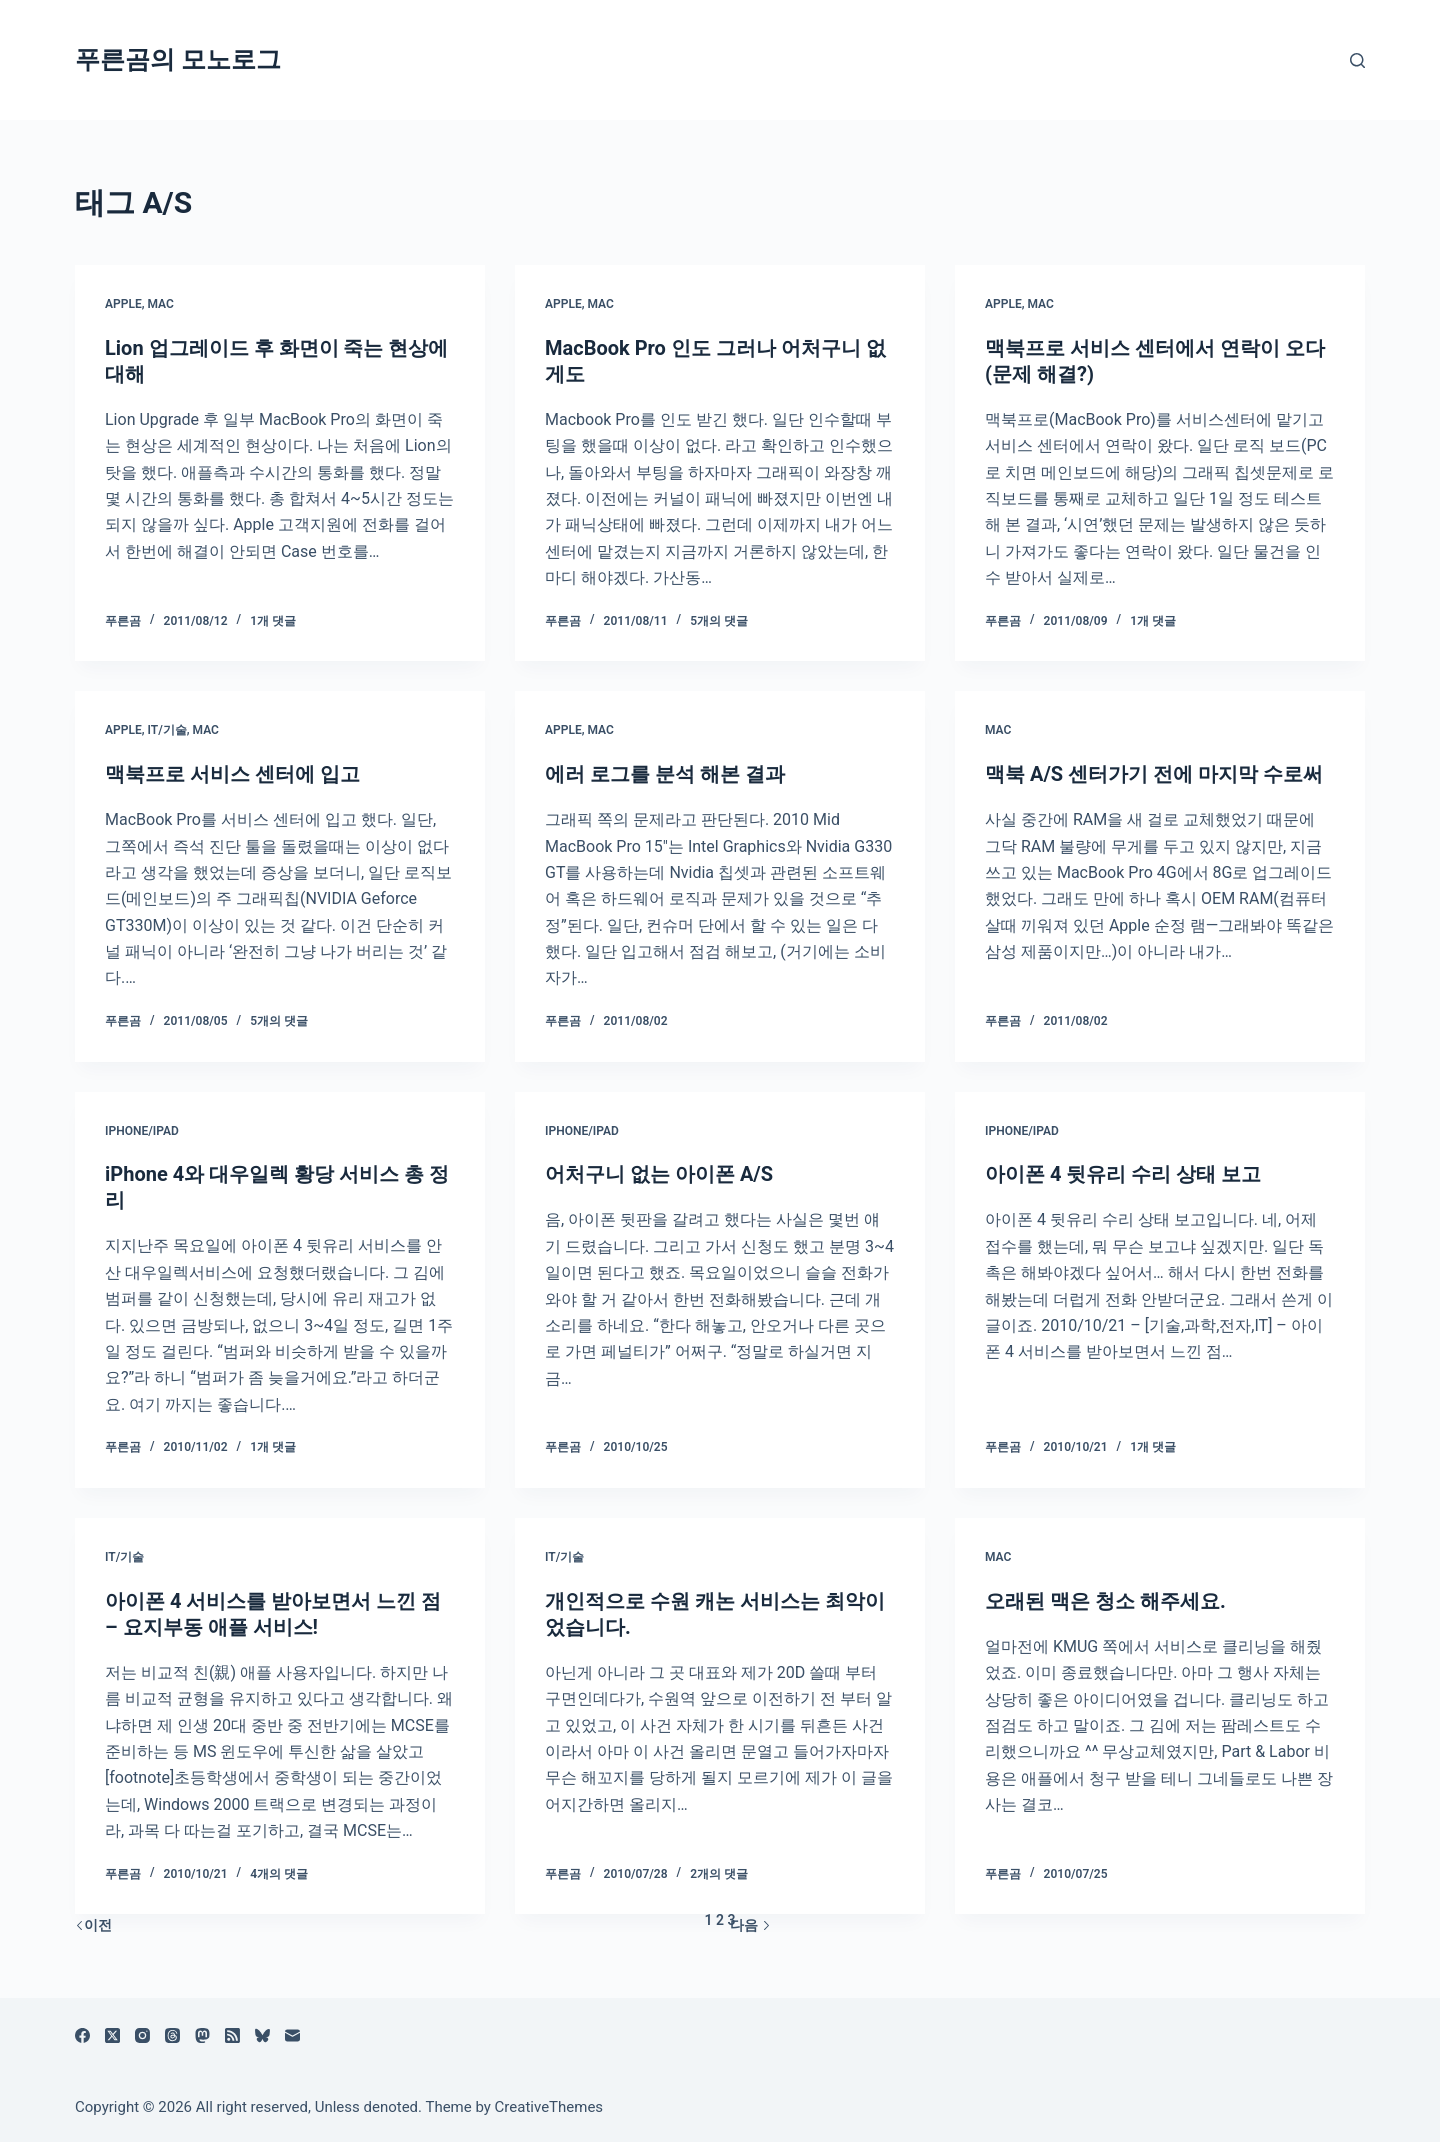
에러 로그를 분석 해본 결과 (665, 774)
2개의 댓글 (719, 1874)
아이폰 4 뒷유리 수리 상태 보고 (1123, 1174)
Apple (123, 304)
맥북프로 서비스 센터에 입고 (232, 774)
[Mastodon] (202, 2035)
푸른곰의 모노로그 (178, 59)
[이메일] (292, 2035)
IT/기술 (166, 730)
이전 (93, 1925)
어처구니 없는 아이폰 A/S (659, 1174)
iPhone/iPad (142, 1131)
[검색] (1357, 60)
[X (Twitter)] (112, 2035)
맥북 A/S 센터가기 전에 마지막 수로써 (1154, 774)
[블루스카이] (262, 2035)
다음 (750, 1925)
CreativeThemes (549, 2107)
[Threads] (172, 2035)
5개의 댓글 (719, 621)
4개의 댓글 (279, 1874)
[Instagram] (142, 2035)
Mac (160, 304)
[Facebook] (82, 2035)
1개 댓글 (273, 621)
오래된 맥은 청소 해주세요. (1105, 1601)
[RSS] (232, 2035)
